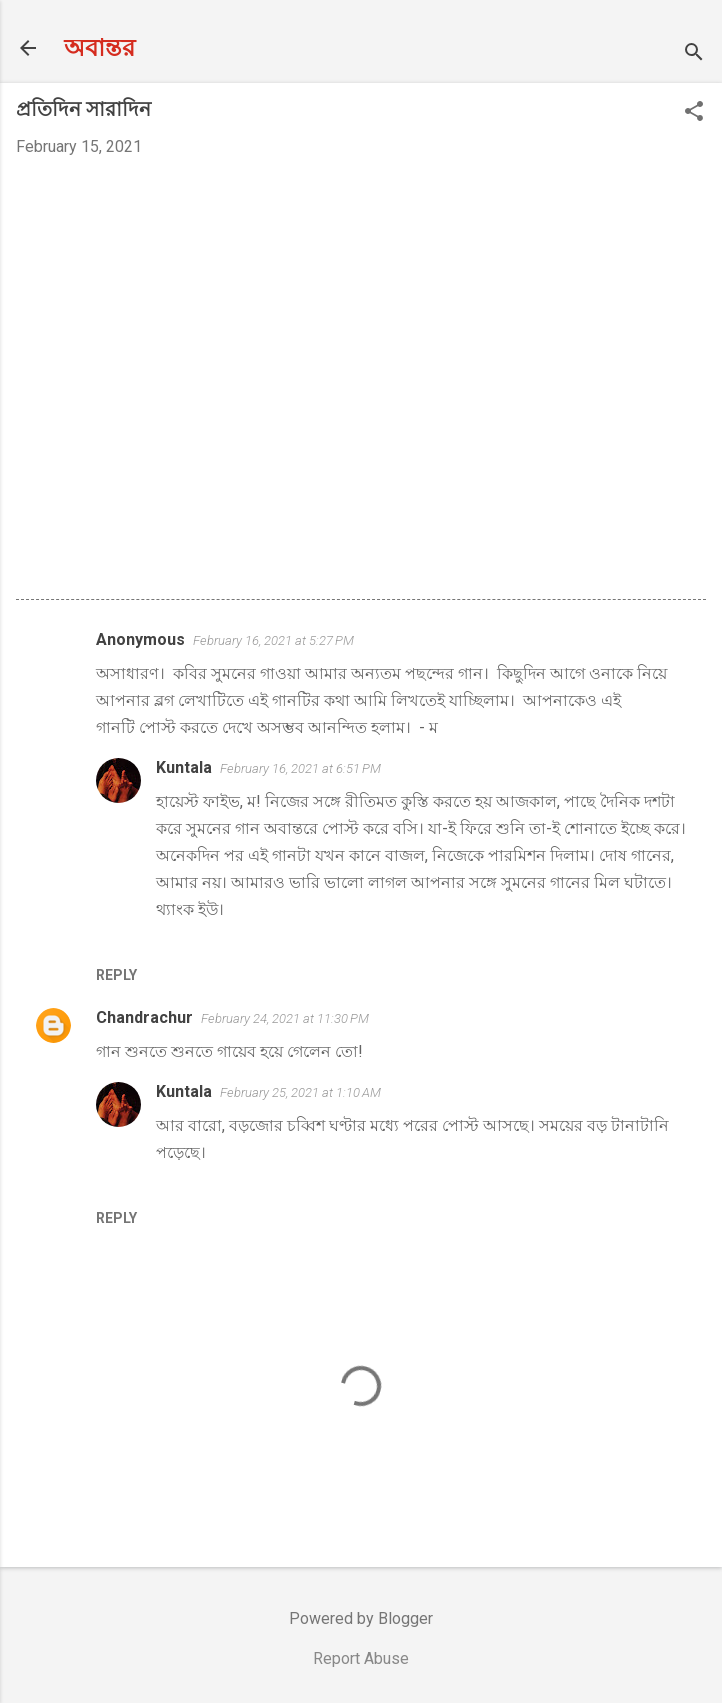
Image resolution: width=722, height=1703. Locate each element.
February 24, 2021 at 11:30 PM (285, 1018)
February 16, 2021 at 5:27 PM (273, 640)
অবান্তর (99, 48)
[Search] (694, 54)
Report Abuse (361, 1658)
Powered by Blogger (361, 1618)
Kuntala (184, 767)
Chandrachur (144, 1017)
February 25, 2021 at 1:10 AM (300, 1092)
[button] (694, 113)
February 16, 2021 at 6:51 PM (300, 768)
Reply (116, 975)
